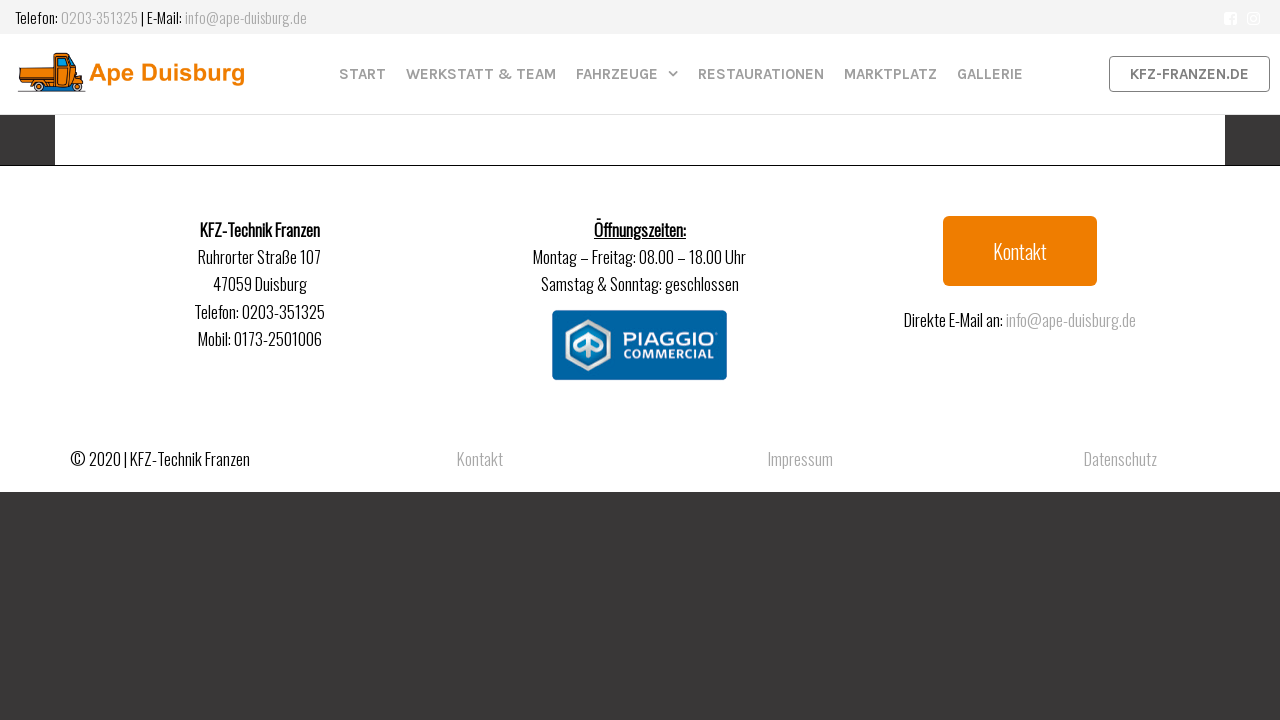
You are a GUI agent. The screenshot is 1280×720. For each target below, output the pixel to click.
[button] (1020, 251)
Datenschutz (1120, 458)
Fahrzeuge (617, 74)
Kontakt (480, 458)
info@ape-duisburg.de (246, 17)
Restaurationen (761, 74)
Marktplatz (890, 74)
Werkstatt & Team (481, 74)
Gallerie (990, 74)
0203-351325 (99, 17)
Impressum (800, 458)
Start (362, 74)
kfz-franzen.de (1189, 74)
